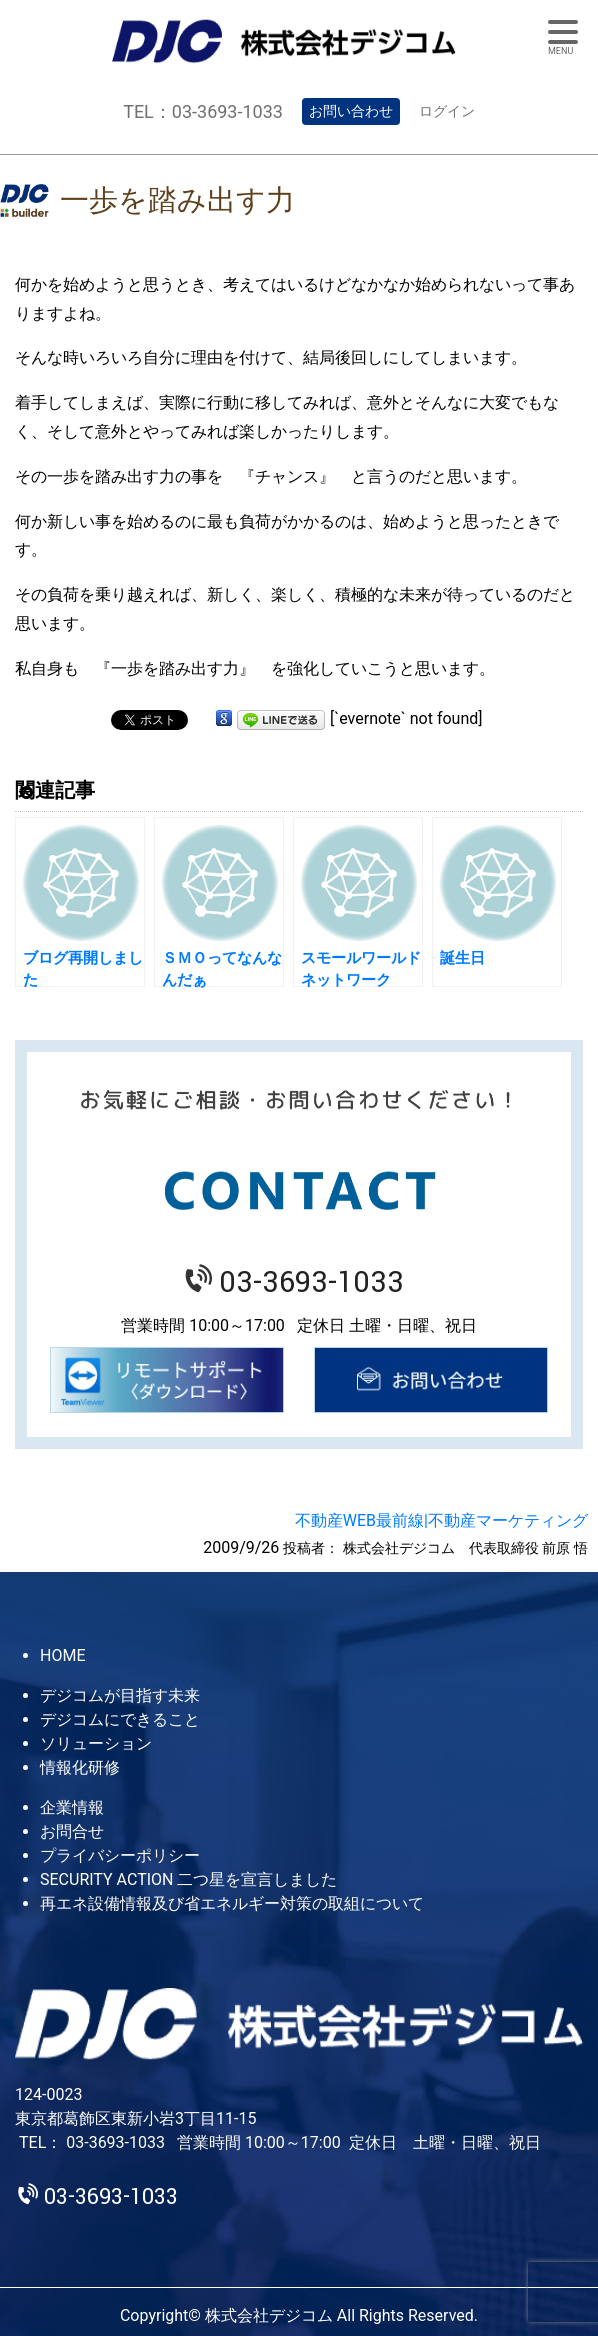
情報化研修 (80, 1767)
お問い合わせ (351, 111)
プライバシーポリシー (120, 1855)
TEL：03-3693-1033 (203, 111)
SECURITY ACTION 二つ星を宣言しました (188, 1879)
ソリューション (96, 1743)
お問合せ (72, 1831)
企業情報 (72, 1807)
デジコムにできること (120, 1719)
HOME (62, 1655)
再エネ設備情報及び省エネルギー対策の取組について (232, 1903)
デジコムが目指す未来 (120, 1695)
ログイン (447, 111)
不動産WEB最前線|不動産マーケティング (441, 1520)
